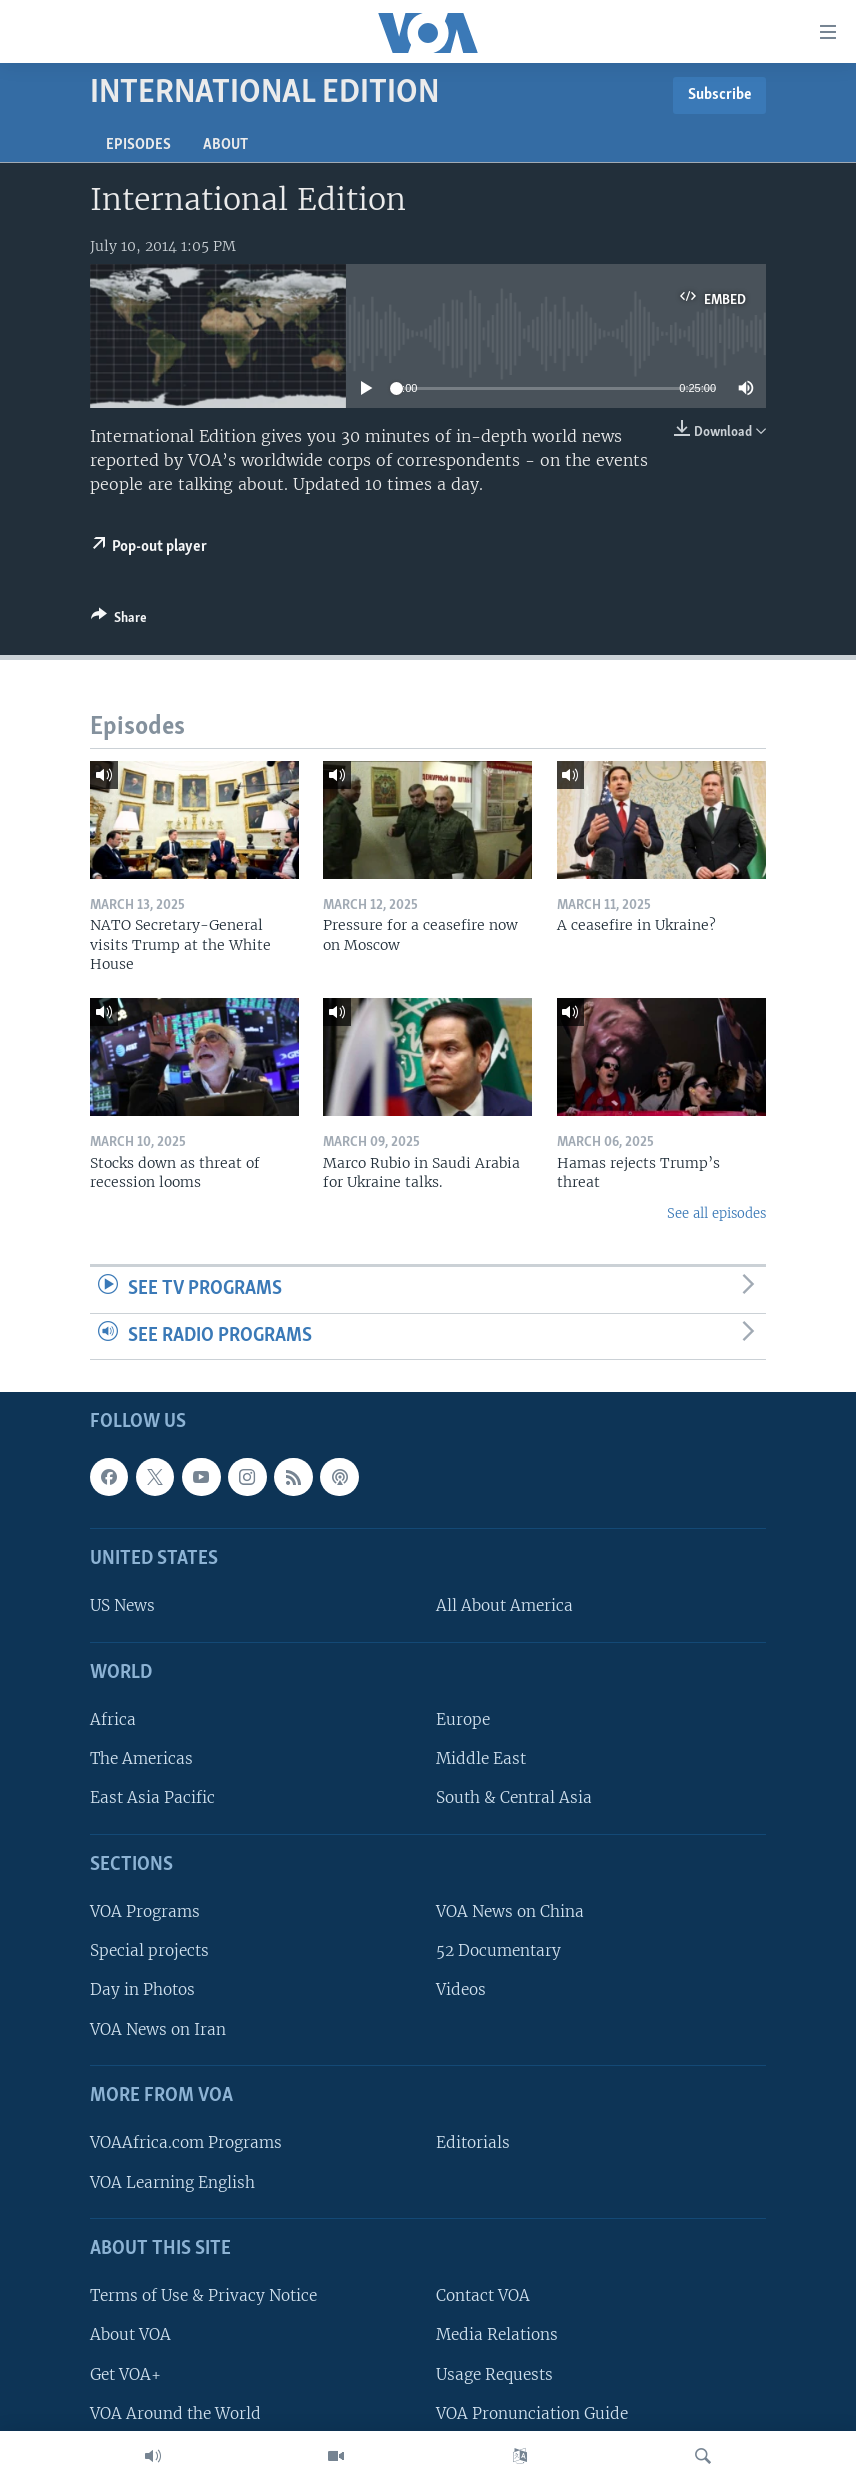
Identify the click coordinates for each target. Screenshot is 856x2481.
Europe (463, 1720)
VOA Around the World (175, 2413)
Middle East (481, 1759)
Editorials (473, 2143)
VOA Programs (145, 1912)
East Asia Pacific (152, 1798)
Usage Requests (494, 2374)
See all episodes (716, 1213)
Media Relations (497, 2335)
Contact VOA (483, 2296)
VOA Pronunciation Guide (532, 2413)
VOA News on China (510, 1912)
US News (122, 1606)
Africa (113, 1720)
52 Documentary (498, 1951)
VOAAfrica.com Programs (186, 2143)
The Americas (141, 1759)
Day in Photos (142, 1990)
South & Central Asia (514, 1798)
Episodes (138, 145)
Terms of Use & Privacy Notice (203, 2296)
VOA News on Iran (158, 2029)
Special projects (149, 1951)
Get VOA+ (125, 2374)
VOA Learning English (172, 2182)
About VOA (130, 2335)
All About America (504, 1606)
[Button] (119, 621)
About (225, 145)
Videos (461, 1990)
